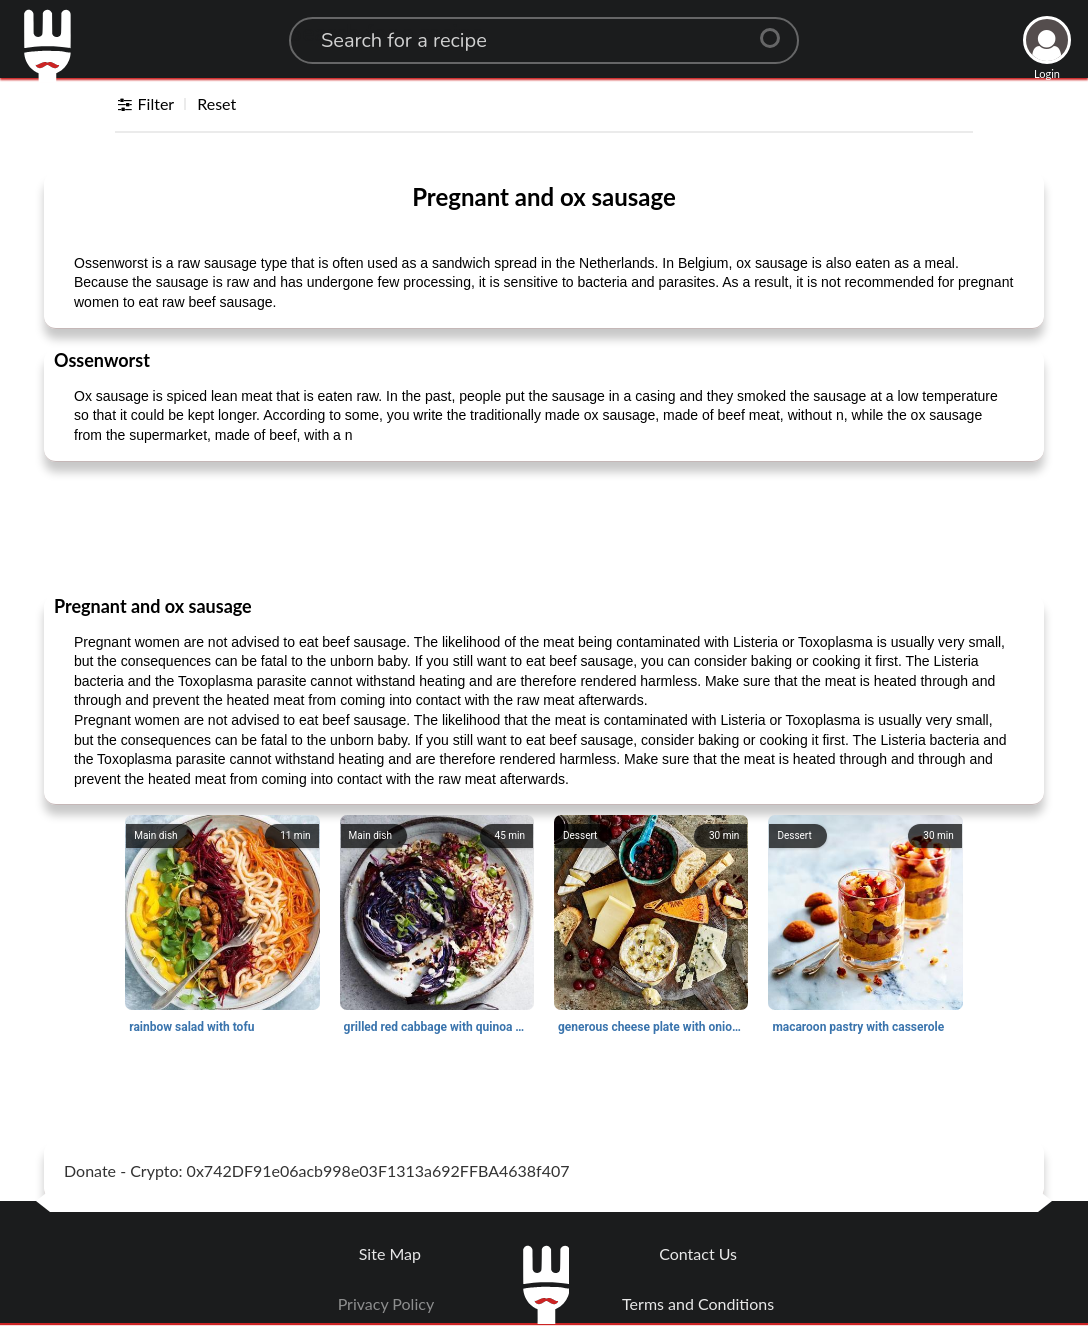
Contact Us (698, 1253)
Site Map (390, 1253)
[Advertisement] (544, 527)
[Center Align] (777, 30)
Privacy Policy (386, 1303)
